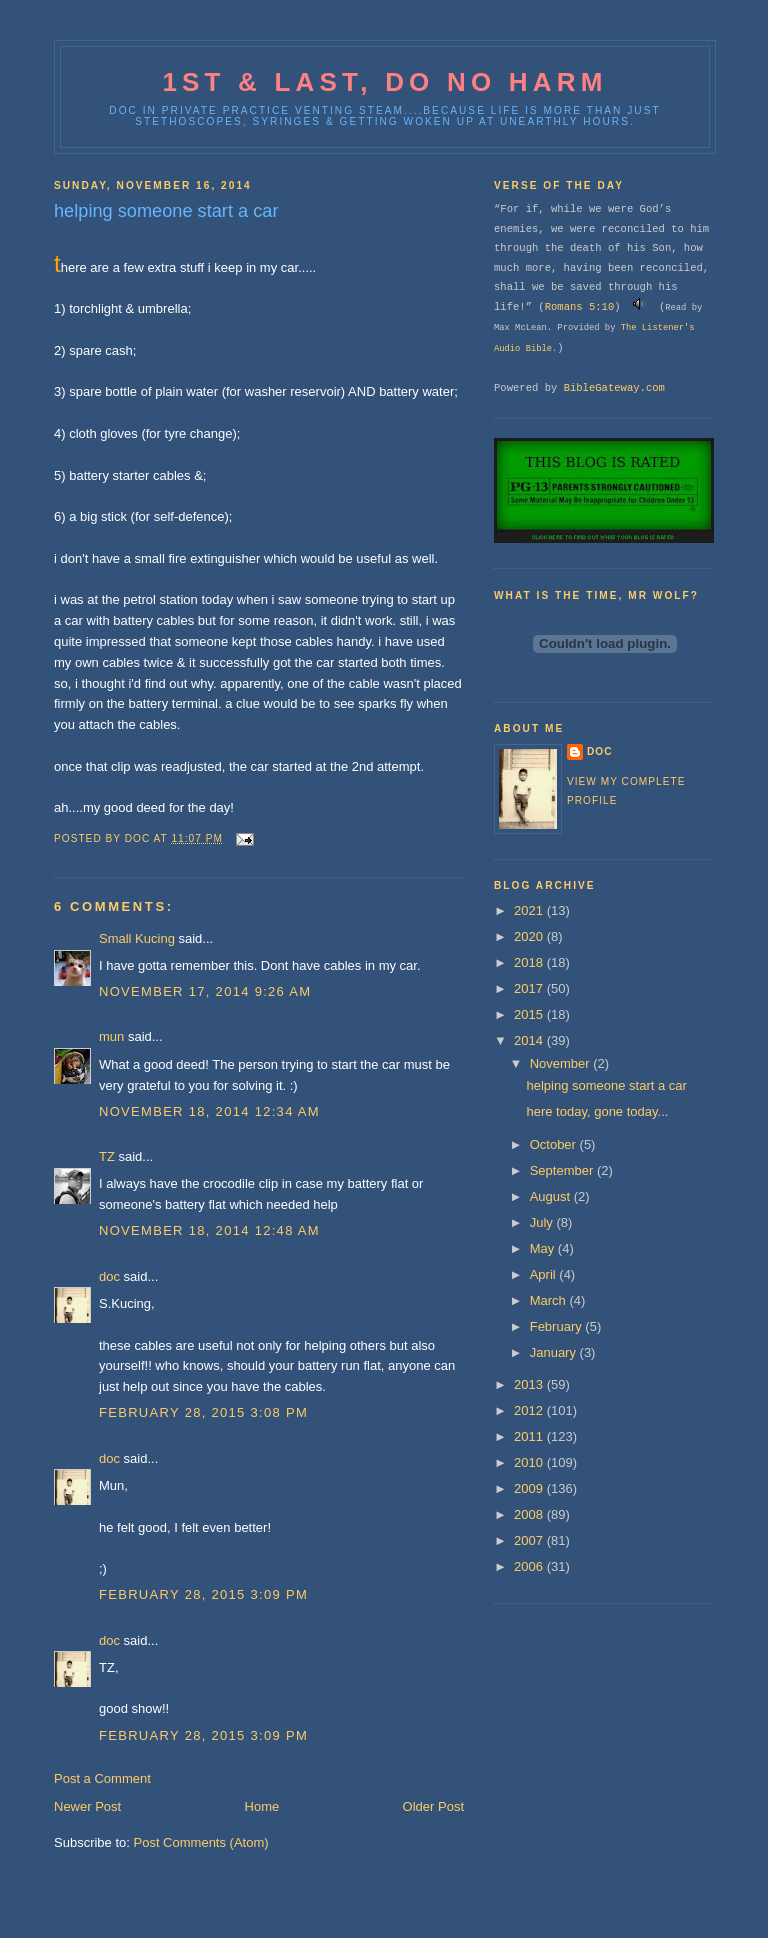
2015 (530, 1014)
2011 (530, 1436)
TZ (107, 1156)
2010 (530, 1462)
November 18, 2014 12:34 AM (209, 1111)
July (543, 1222)
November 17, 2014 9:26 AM (205, 991)
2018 (530, 962)
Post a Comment (102, 1778)
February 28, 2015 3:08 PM (203, 1412)
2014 (530, 1040)
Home (262, 1806)
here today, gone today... (597, 1111)
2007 (530, 1540)
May (544, 1248)
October (555, 1144)
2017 (530, 988)
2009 (530, 1488)
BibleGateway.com (614, 388)
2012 (530, 1410)
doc (109, 1276)
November (562, 1063)
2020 (530, 936)
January (555, 1352)
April (545, 1274)
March (550, 1300)
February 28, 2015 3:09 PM (203, 1594)
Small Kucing (137, 938)
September (563, 1170)
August (552, 1196)
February (558, 1326)
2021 (530, 910)
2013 (530, 1384)
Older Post (433, 1806)
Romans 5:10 (580, 307)
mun (111, 1036)
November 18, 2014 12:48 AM (209, 1230)
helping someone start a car (606, 1085)
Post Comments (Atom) (201, 1842)
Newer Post (87, 1806)
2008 (530, 1514)
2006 (530, 1566)
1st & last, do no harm (384, 82)
